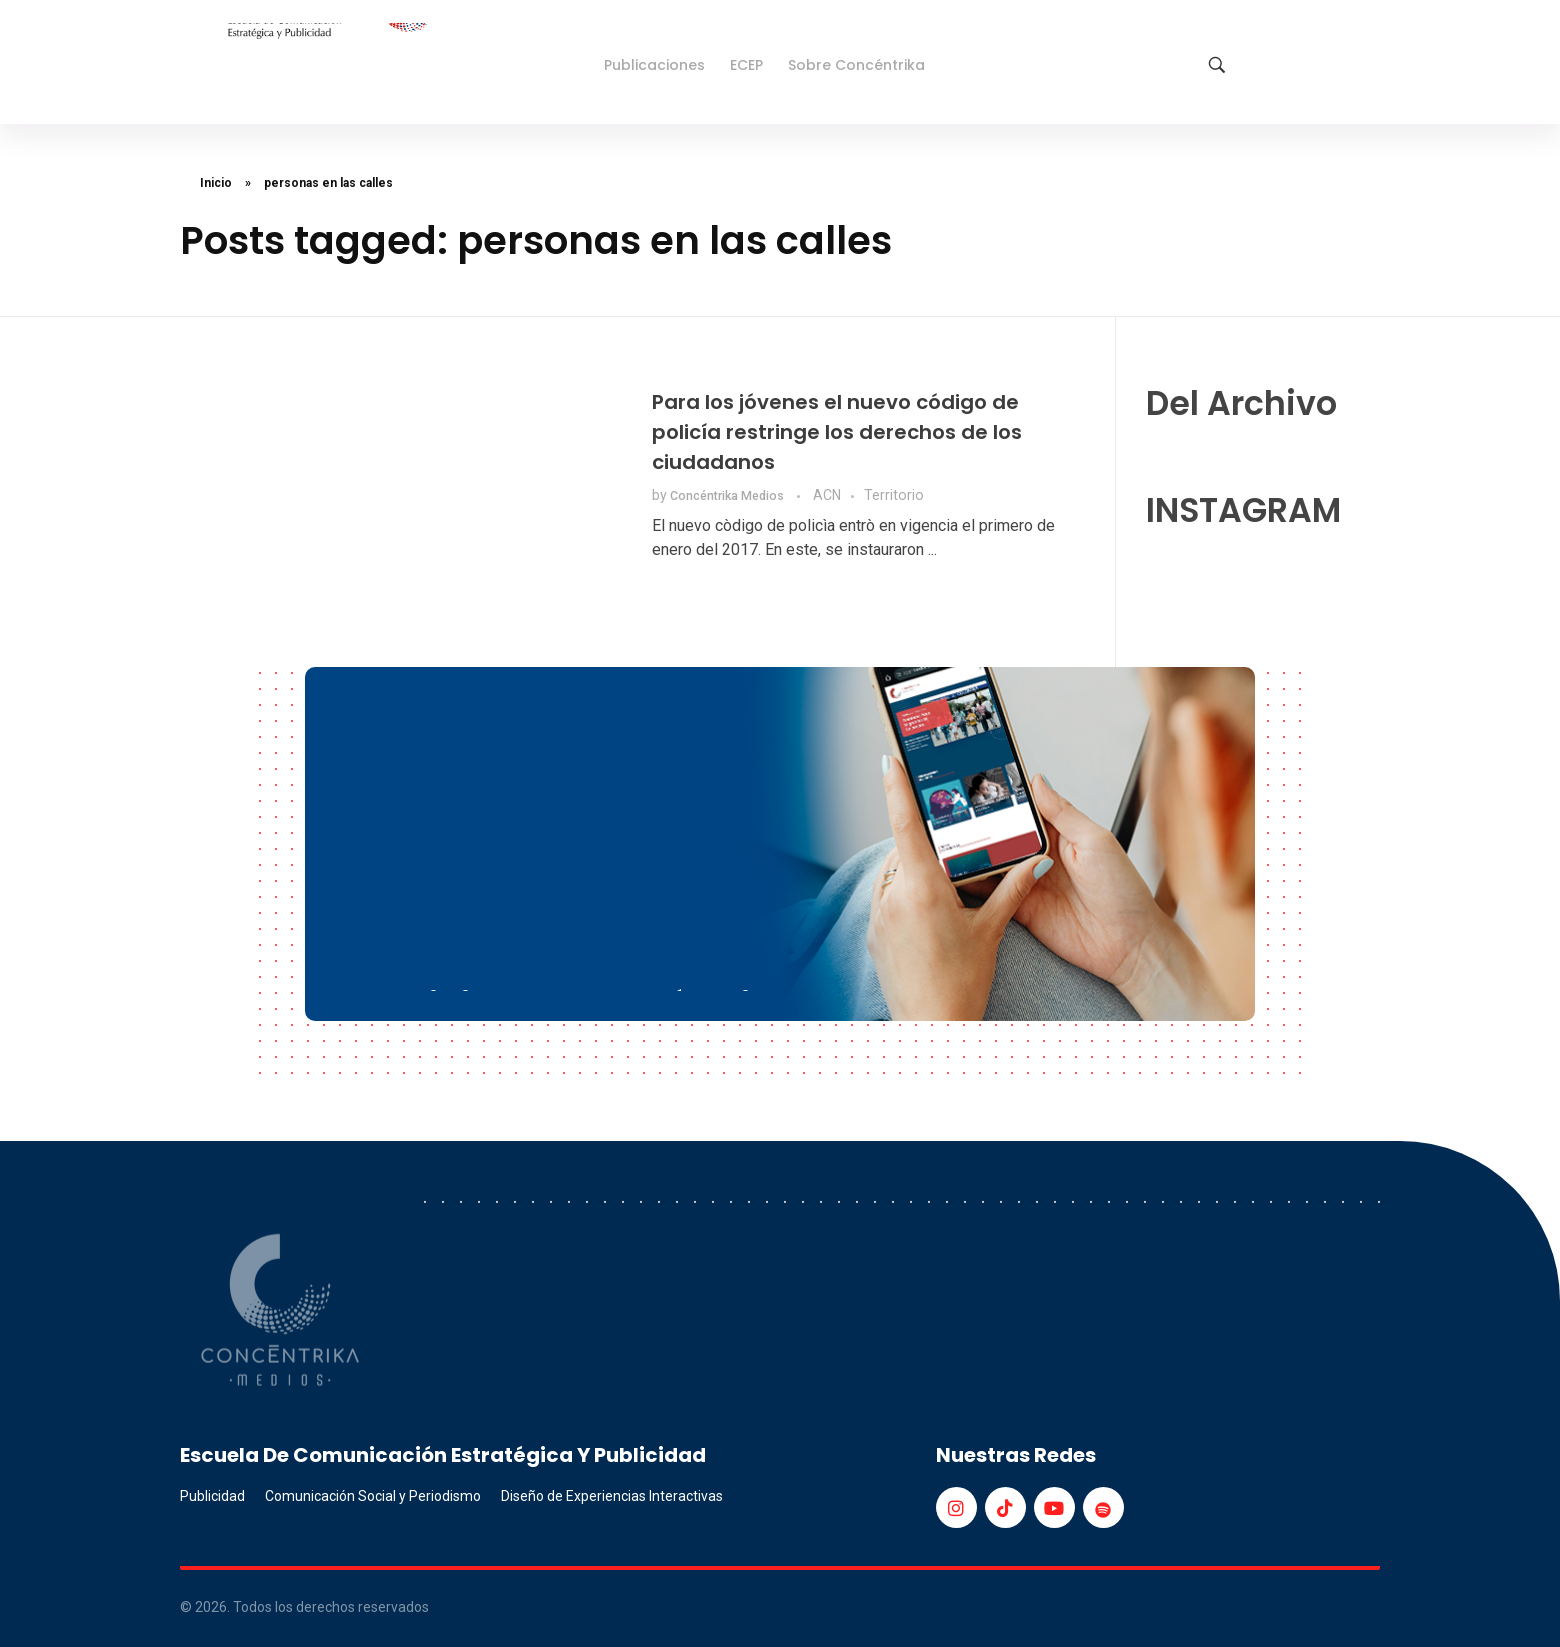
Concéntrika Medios (728, 496)
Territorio (894, 495)
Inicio (216, 183)
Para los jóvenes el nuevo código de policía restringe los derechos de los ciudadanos (837, 432)
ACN (827, 495)
